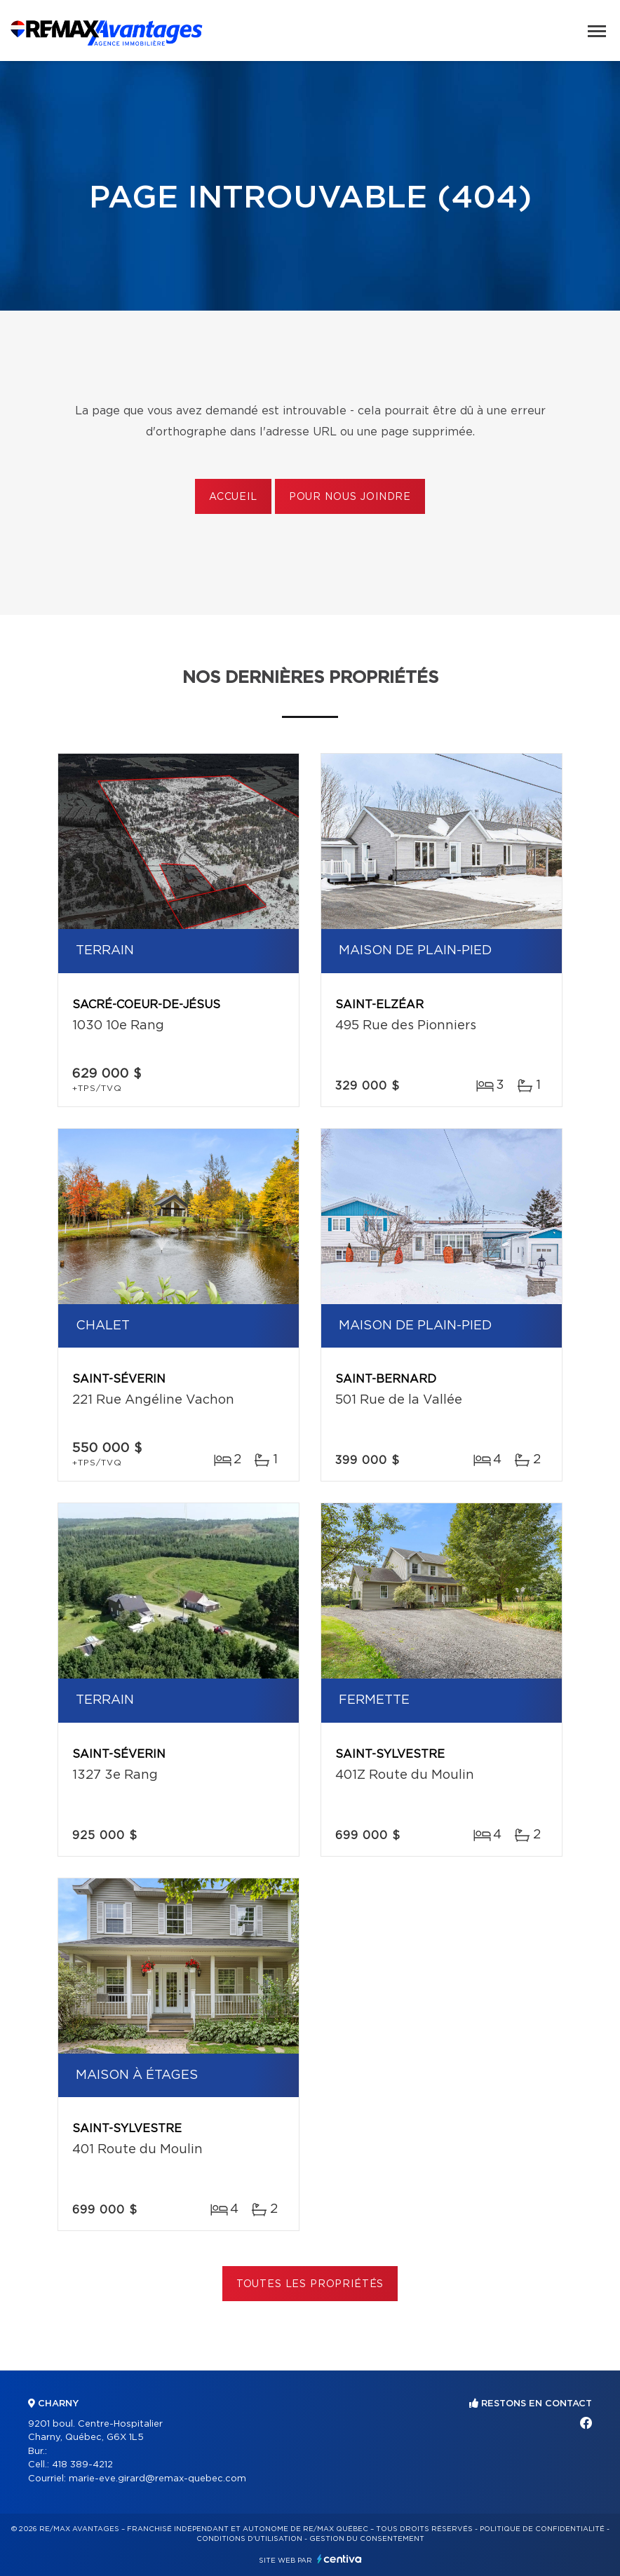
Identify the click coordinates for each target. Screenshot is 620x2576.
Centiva (339, 2558)
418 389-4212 (82, 2464)
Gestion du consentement (366, 2538)
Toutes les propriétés (310, 2284)
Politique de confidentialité (542, 2529)
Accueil (233, 497)
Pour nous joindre (350, 497)
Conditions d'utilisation (249, 2538)
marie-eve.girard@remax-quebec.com (157, 2478)
